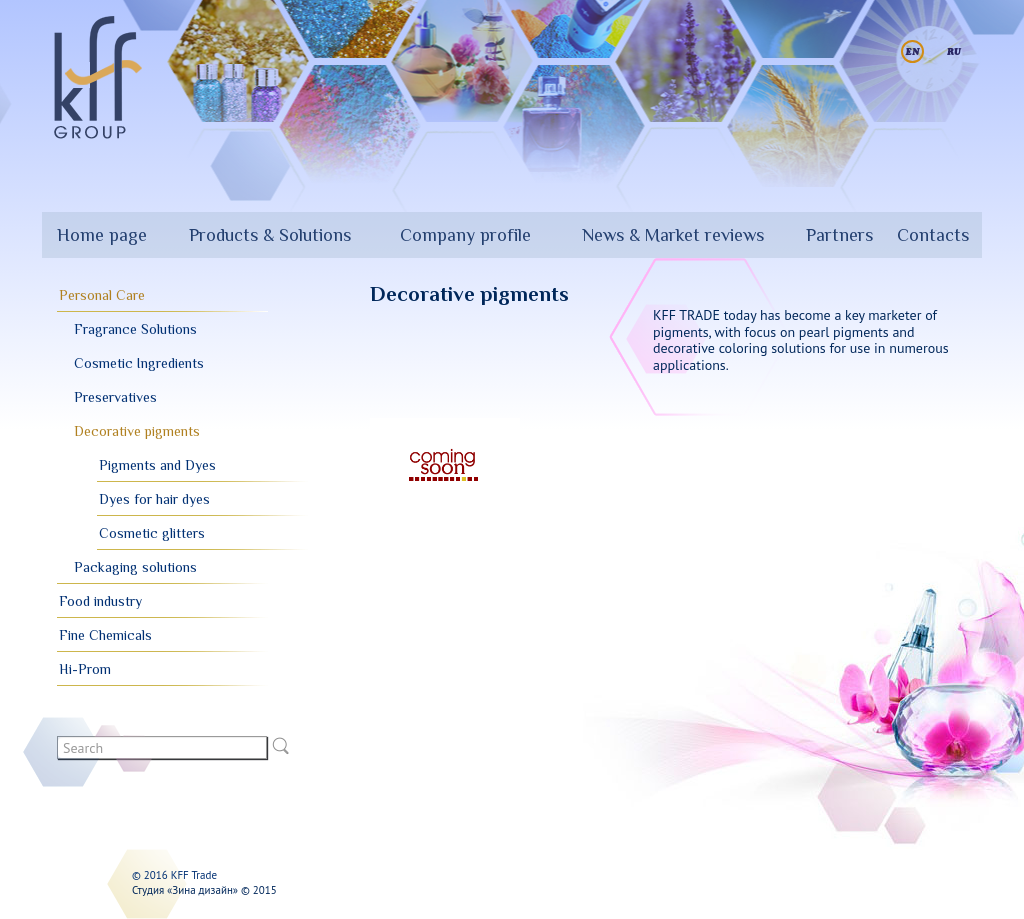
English (912, 51)
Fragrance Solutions (135, 329)
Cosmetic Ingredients (139, 363)
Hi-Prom (85, 669)
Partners (839, 235)
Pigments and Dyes (157, 465)
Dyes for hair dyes (154, 499)
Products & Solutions (270, 235)
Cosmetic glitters (152, 533)
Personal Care (102, 295)
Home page (102, 235)
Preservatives (115, 397)
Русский (954, 51)
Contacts (933, 235)
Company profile (465, 235)
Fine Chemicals (105, 635)
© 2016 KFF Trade (174, 875)
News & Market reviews (673, 235)
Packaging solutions (135, 567)
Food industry (100, 601)
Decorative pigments (137, 431)
